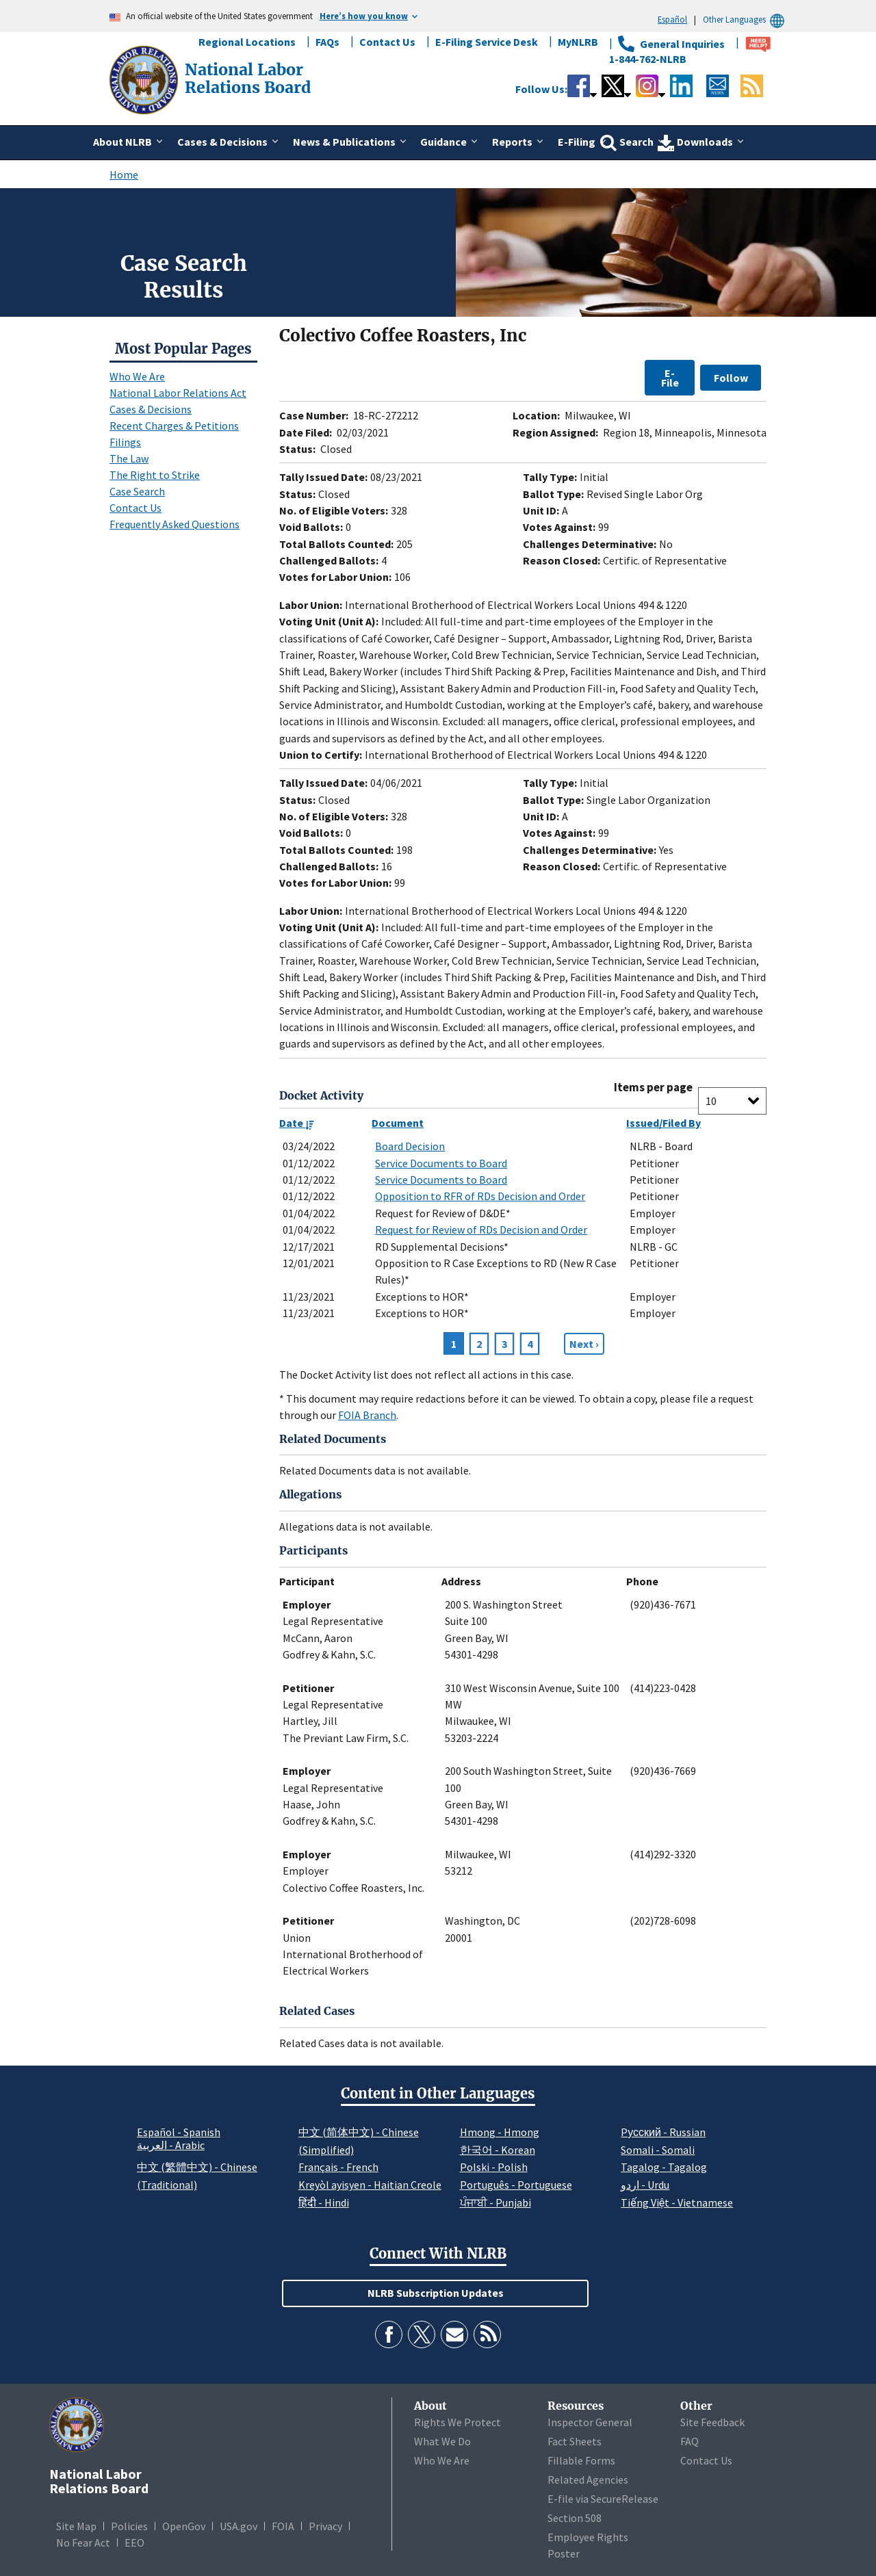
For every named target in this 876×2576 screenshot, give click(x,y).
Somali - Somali (658, 2150)
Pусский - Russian (663, 2132)
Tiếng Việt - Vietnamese (677, 2202)
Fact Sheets (575, 2441)
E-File (670, 377)
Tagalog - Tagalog (664, 2167)
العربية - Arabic (171, 2145)
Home (124, 174)
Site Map (76, 2526)
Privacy (325, 2526)
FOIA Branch (367, 1415)
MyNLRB (578, 42)
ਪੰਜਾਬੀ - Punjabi (495, 2202)
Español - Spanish (178, 2132)
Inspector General (590, 2422)
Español (672, 19)
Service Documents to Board (441, 1163)
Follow (731, 378)
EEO (134, 2542)
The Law (129, 458)
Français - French (338, 2167)
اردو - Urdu (645, 2184)
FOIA (283, 2526)
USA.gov (238, 2526)
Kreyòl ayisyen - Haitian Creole (369, 2184)
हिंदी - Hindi (323, 2202)
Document (398, 1123)
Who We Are (137, 376)
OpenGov (183, 2526)
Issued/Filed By (663, 1123)
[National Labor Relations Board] (145, 79)
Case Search (137, 491)
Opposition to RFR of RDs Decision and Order (480, 1196)
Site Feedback (712, 2422)
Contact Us (387, 42)
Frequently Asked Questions (175, 524)
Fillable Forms (581, 2460)
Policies (129, 2526)
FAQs (327, 42)
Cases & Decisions (151, 409)
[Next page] (584, 1344)
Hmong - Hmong (499, 2132)
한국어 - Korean (497, 2150)
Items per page (653, 1087)
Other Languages (745, 19)
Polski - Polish (494, 2167)
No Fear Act (83, 2542)
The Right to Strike (155, 475)
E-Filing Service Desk (486, 42)
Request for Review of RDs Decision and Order (481, 1229)
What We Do (442, 2441)
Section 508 (575, 2518)
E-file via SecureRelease (603, 2499)
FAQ (689, 2441)
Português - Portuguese (516, 2184)
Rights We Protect (457, 2422)
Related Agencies (588, 2479)
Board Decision (410, 1146)
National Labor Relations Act (178, 393)
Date (296, 1123)
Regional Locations (247, 42)
